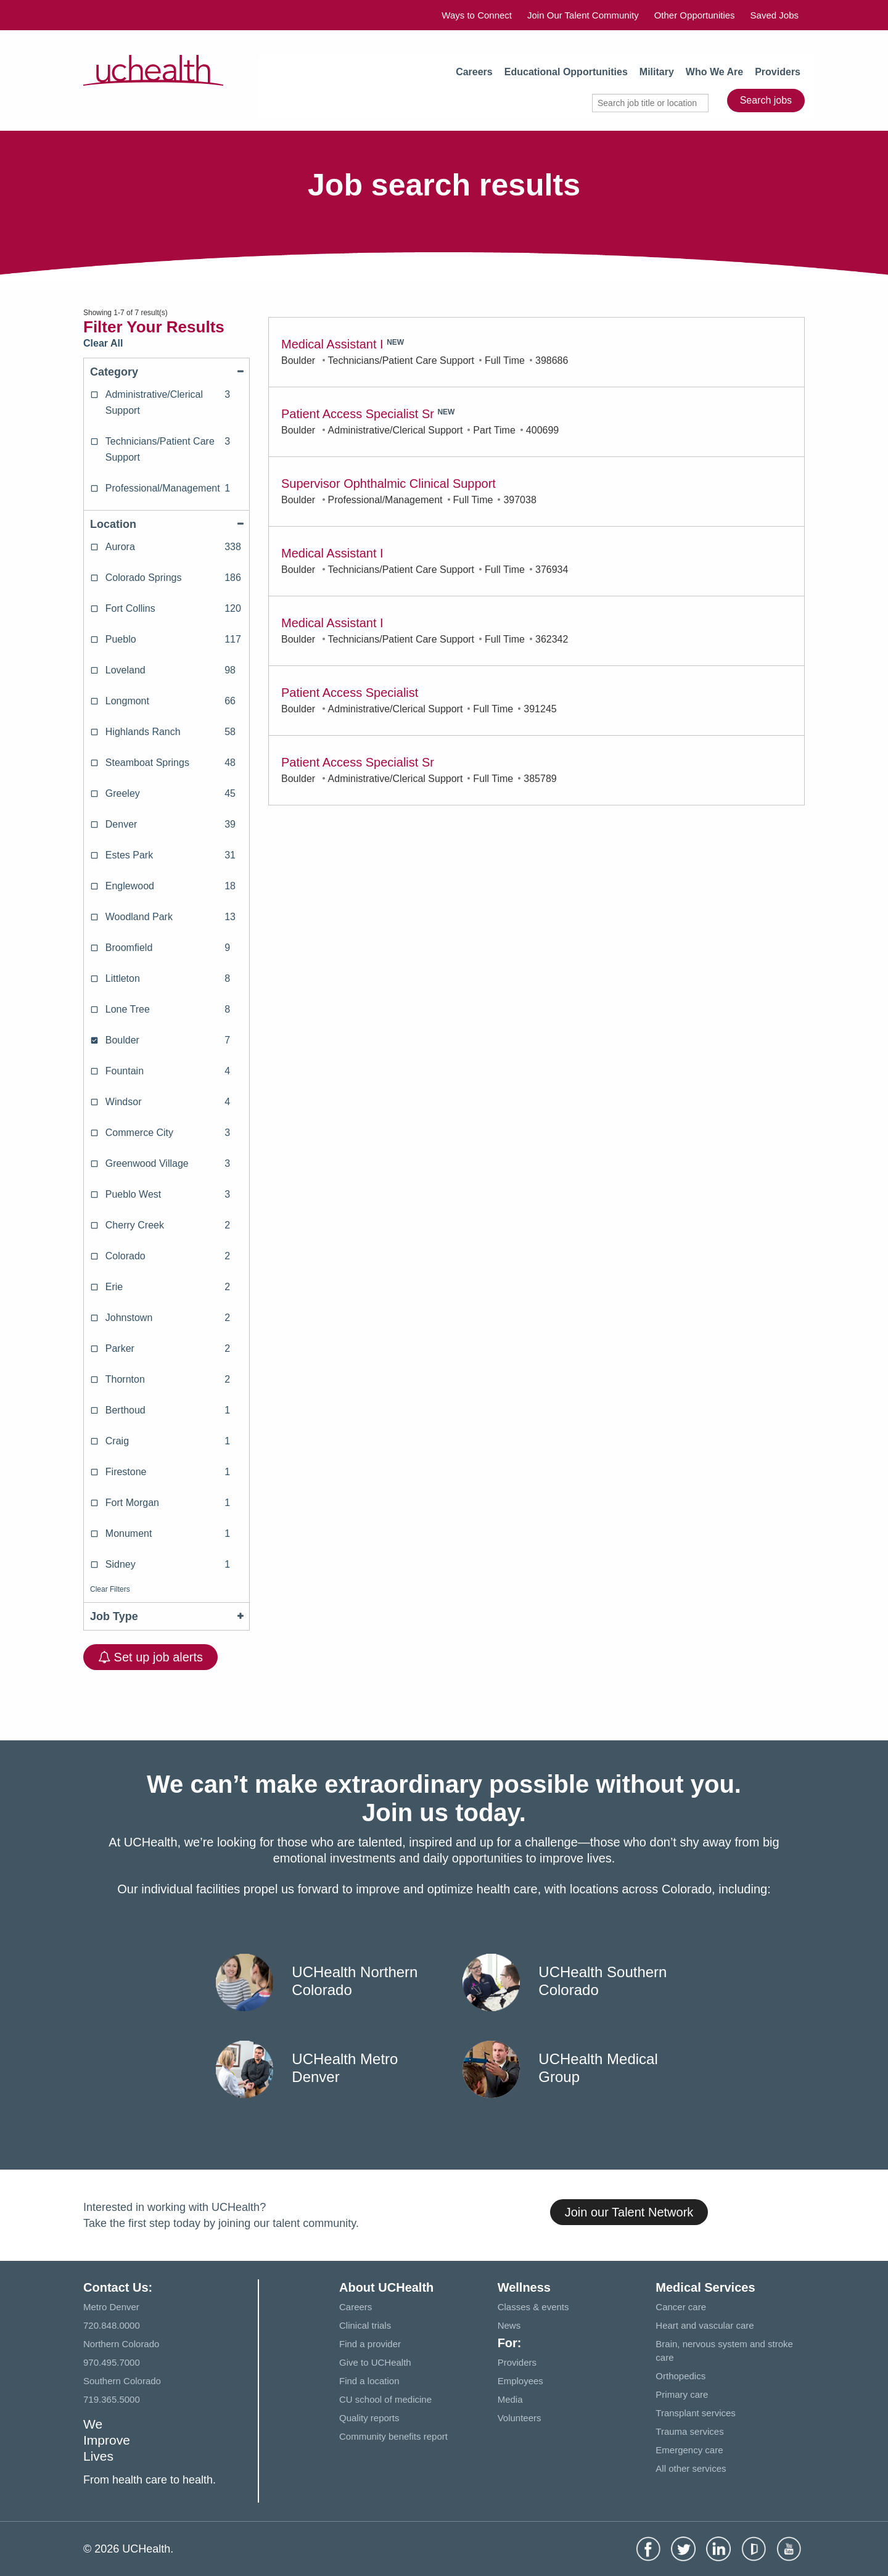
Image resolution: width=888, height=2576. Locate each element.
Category (166, 371)
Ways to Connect (477, 15)
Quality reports (369, 2418)
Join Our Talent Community (583, 15)
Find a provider (370, 2344)
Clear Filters (110, 1589)
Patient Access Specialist (349, 692)
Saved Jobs (774, 15)
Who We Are (714, 72)
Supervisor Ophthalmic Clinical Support (388, 483)
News (509, 2325)
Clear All (103, 343)
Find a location (369, 2381)
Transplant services (696, 2413)
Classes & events (533, 2307)
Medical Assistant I (332, 344)
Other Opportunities (694, 15)
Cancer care (681, 2307)
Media (510, 2399)
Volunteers (519, 2418)
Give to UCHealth (375, 2362)
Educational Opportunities (566, 72)
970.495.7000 (111, 2362)
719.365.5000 (111, 2399)
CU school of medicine (385, 2399)
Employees (520, 2381)
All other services (691, 2468)
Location (166, 524)
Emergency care (689, 2450)
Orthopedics (680, 2376)
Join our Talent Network (629, 2212)
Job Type (166, 1616)
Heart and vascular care (705, 2325)
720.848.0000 (111, 2325)
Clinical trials (365, 2325)
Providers (777, 72)
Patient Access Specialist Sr (357, 414)
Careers (474, 72)
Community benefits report (393, 2436)
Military (656, 72)
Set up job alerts (150, 1657)
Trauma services (689, 2431)
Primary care (682, 2394)
